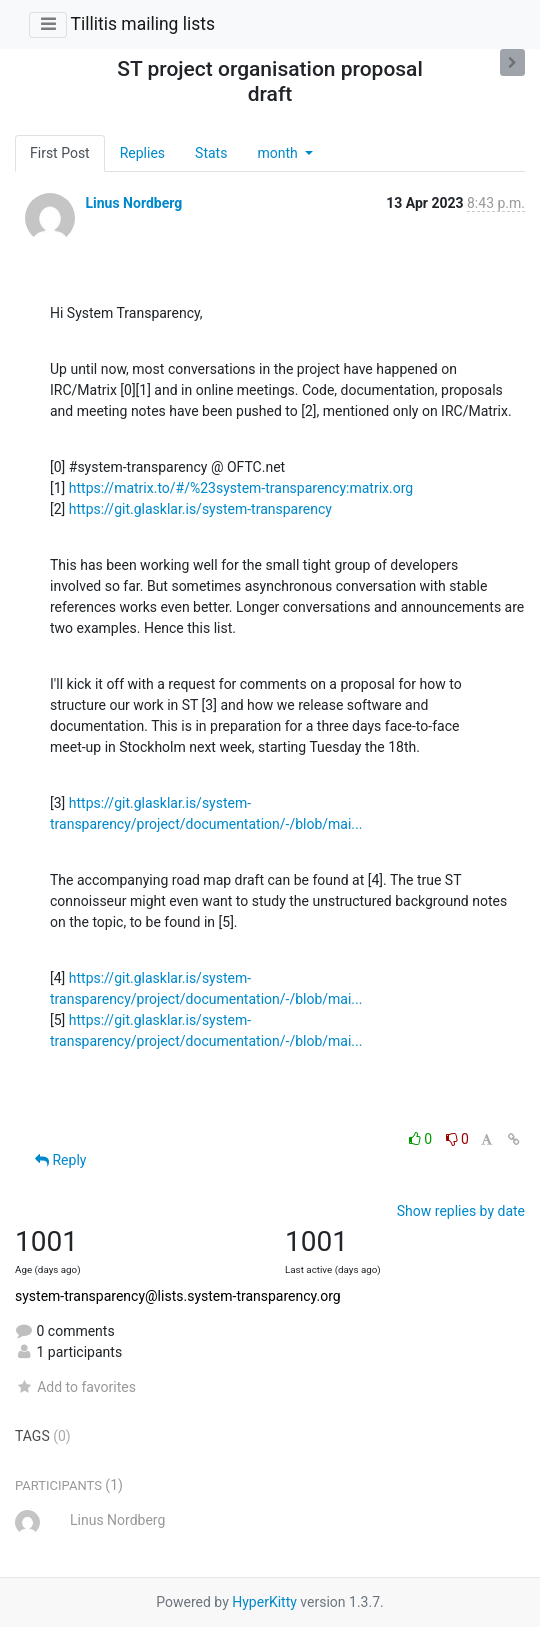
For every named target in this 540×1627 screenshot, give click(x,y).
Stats (211, 153)
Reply (60, 1160)
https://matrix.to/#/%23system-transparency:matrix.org (241, 488)
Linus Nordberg (133, 203)
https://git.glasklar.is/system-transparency (200, 509)
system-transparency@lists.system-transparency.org (178, 1296)
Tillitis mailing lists (142, 24)
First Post (60, 153)
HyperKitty (264, 1602)
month (279, 153)
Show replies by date (461, 1211)
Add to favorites (75, 1387)
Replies (142, 153)
